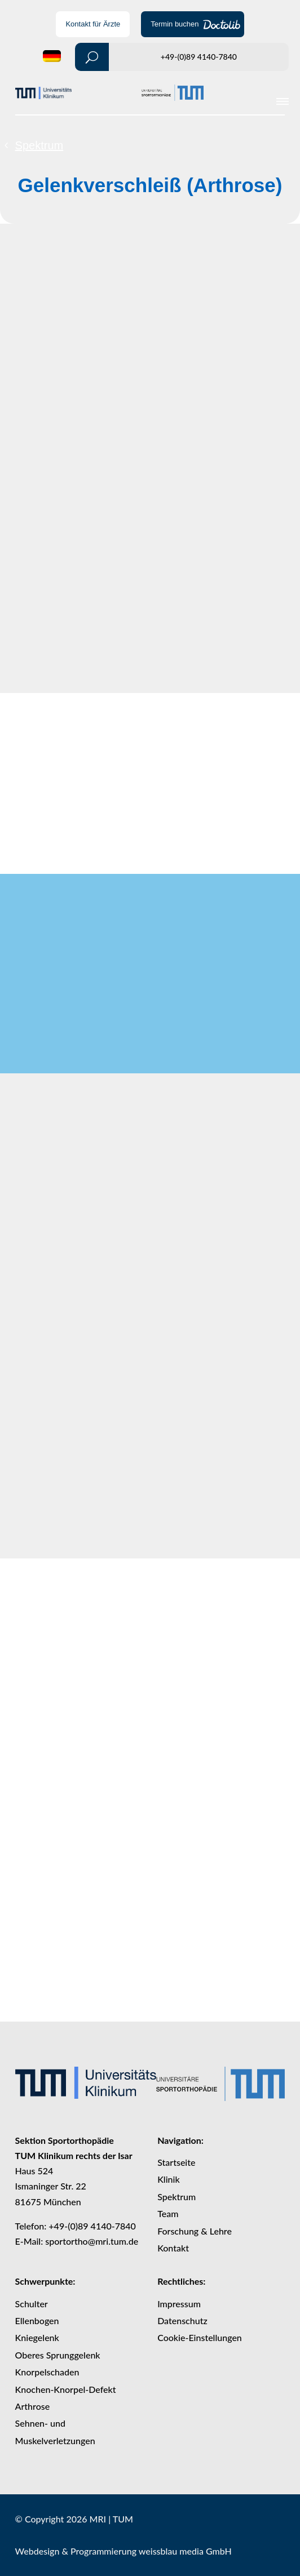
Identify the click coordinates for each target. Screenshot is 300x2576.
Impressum (179, 2303)
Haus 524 (34, 2170)
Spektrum (39, 145)
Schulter (31, 2303)
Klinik (168, 2179)
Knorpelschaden (47, 2371)
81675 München (48, 2201)
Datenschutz (182, 2320)
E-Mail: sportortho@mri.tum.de (77, 2241)
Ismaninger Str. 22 (50, 2185)
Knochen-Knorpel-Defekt (65, 2389)
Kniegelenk (37, 2337)
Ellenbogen (37, 2320)
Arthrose (32, 2406)
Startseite (176, 2162)
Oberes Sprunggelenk (57, 2355)
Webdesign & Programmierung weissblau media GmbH (123, 2551)
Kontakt (173, 2247)
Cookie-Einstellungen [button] (199, 2337)
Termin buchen (174, 24)
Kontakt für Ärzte (92, 24)
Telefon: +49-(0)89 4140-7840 (75, 2225)
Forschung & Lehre (194, 2231)
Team (167, 2213)
